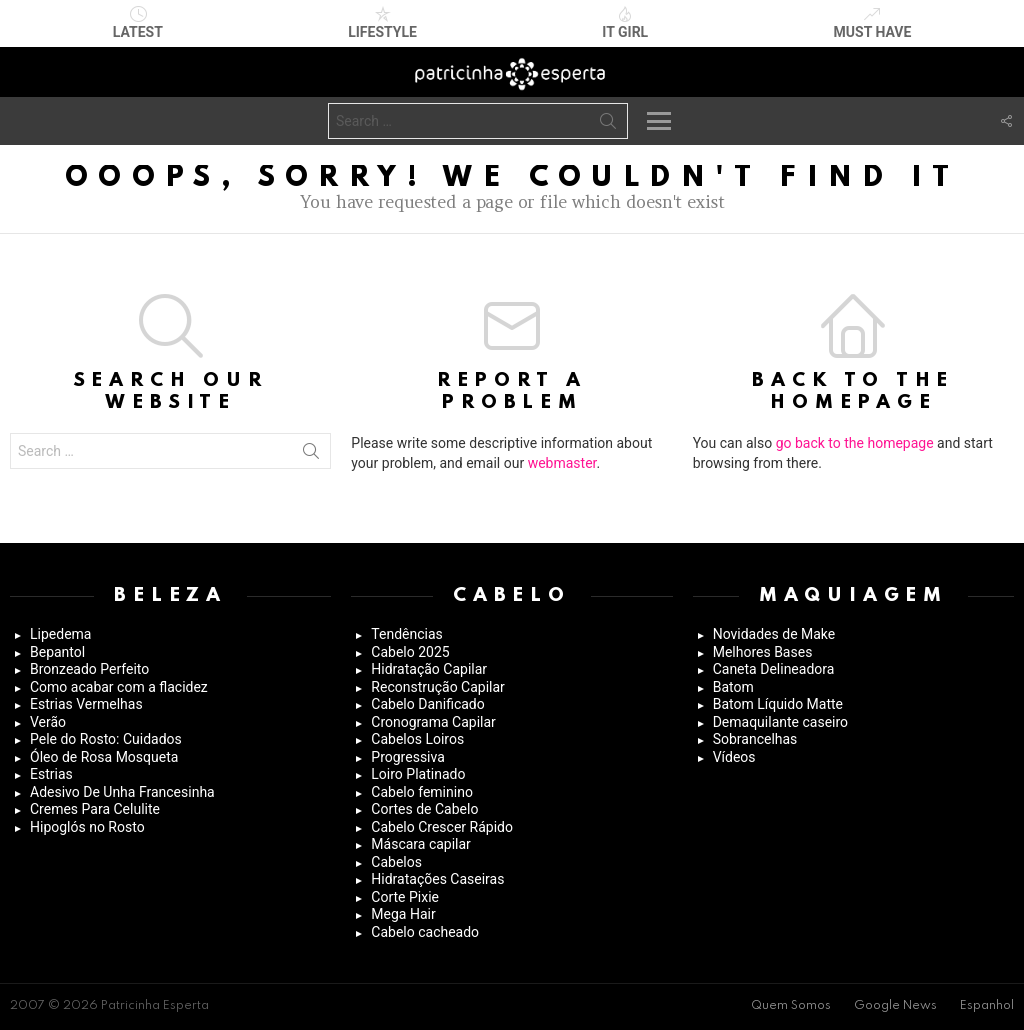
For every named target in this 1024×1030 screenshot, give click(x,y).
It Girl (625, 23)
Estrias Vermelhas (86, 704)
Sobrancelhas (755, 739)
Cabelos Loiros (417, 739)
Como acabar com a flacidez (119, 687)
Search (608, 125)
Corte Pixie (405, 897)
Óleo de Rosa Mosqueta (104, 757)
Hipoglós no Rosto (87, 827)
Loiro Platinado (418, 774)
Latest (138, 23)
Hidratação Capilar (429, 669)
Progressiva (407, 757)
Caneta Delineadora (774, 669)
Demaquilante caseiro (780, 722)
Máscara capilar (421, 844)
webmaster (562, 463)
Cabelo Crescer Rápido (442, 827)
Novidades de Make (774, 634)
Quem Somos (791, 1006)
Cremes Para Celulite (95, 809)
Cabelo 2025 (410, 652)
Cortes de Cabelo (424, 809)
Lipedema (60, 634)
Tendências (406, 634)
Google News (895, 1006)
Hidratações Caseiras (437, 879)
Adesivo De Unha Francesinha (122, 792)
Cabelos (396, 862)
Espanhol (987, 1006)
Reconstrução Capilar (438, 687)
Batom (733, 687)
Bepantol (57, 652)
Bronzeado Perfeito (89, 669)
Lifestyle (382, 23)
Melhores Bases (763, 652)
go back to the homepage (855, 443)
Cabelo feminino (422, 792)
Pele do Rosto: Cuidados (106, 739)
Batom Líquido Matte (778, 704)
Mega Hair (403, 914)
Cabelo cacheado (425, 932)
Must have (873, 23)
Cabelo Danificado (427, 704)
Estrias (51, 774)
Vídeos (734, 757)
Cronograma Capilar (433, 722)
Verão (48, 722)
